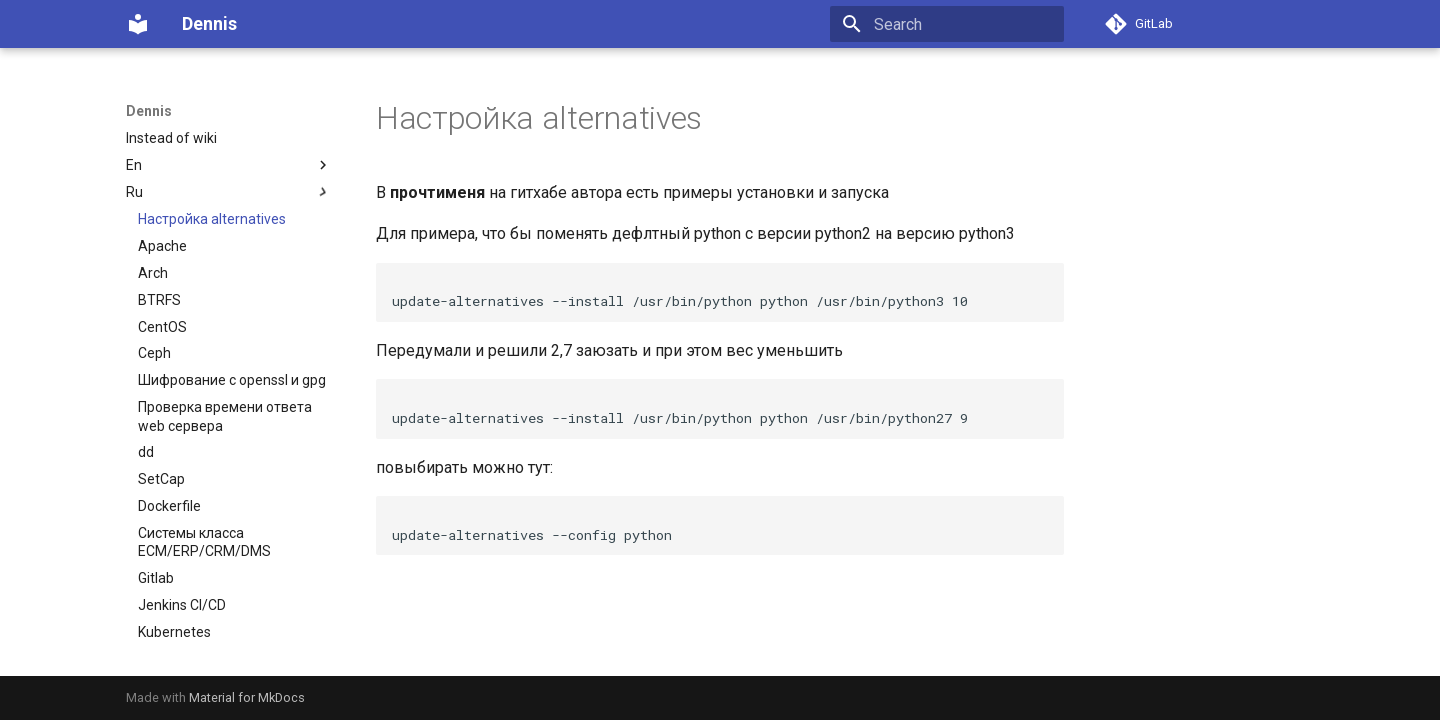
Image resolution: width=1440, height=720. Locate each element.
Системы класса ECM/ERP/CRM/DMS (204, 542)
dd (146, 452)
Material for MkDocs (247, 697)
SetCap (161, 479)
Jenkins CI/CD (182, 605)
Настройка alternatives (212, 219)
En (229, 165)
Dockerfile (169, 506)
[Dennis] (138, 24)
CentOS (162, 327)
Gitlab (156, 578)
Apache (162, 246)
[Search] (947, 24)
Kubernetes (174, 632)
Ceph (154, 353)
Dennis (149, 111)
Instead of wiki (171, 138)
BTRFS (159, 300)
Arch (153, 273)
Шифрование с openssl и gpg (232, 380)
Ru (229, 192)
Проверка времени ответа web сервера (225, 416)
